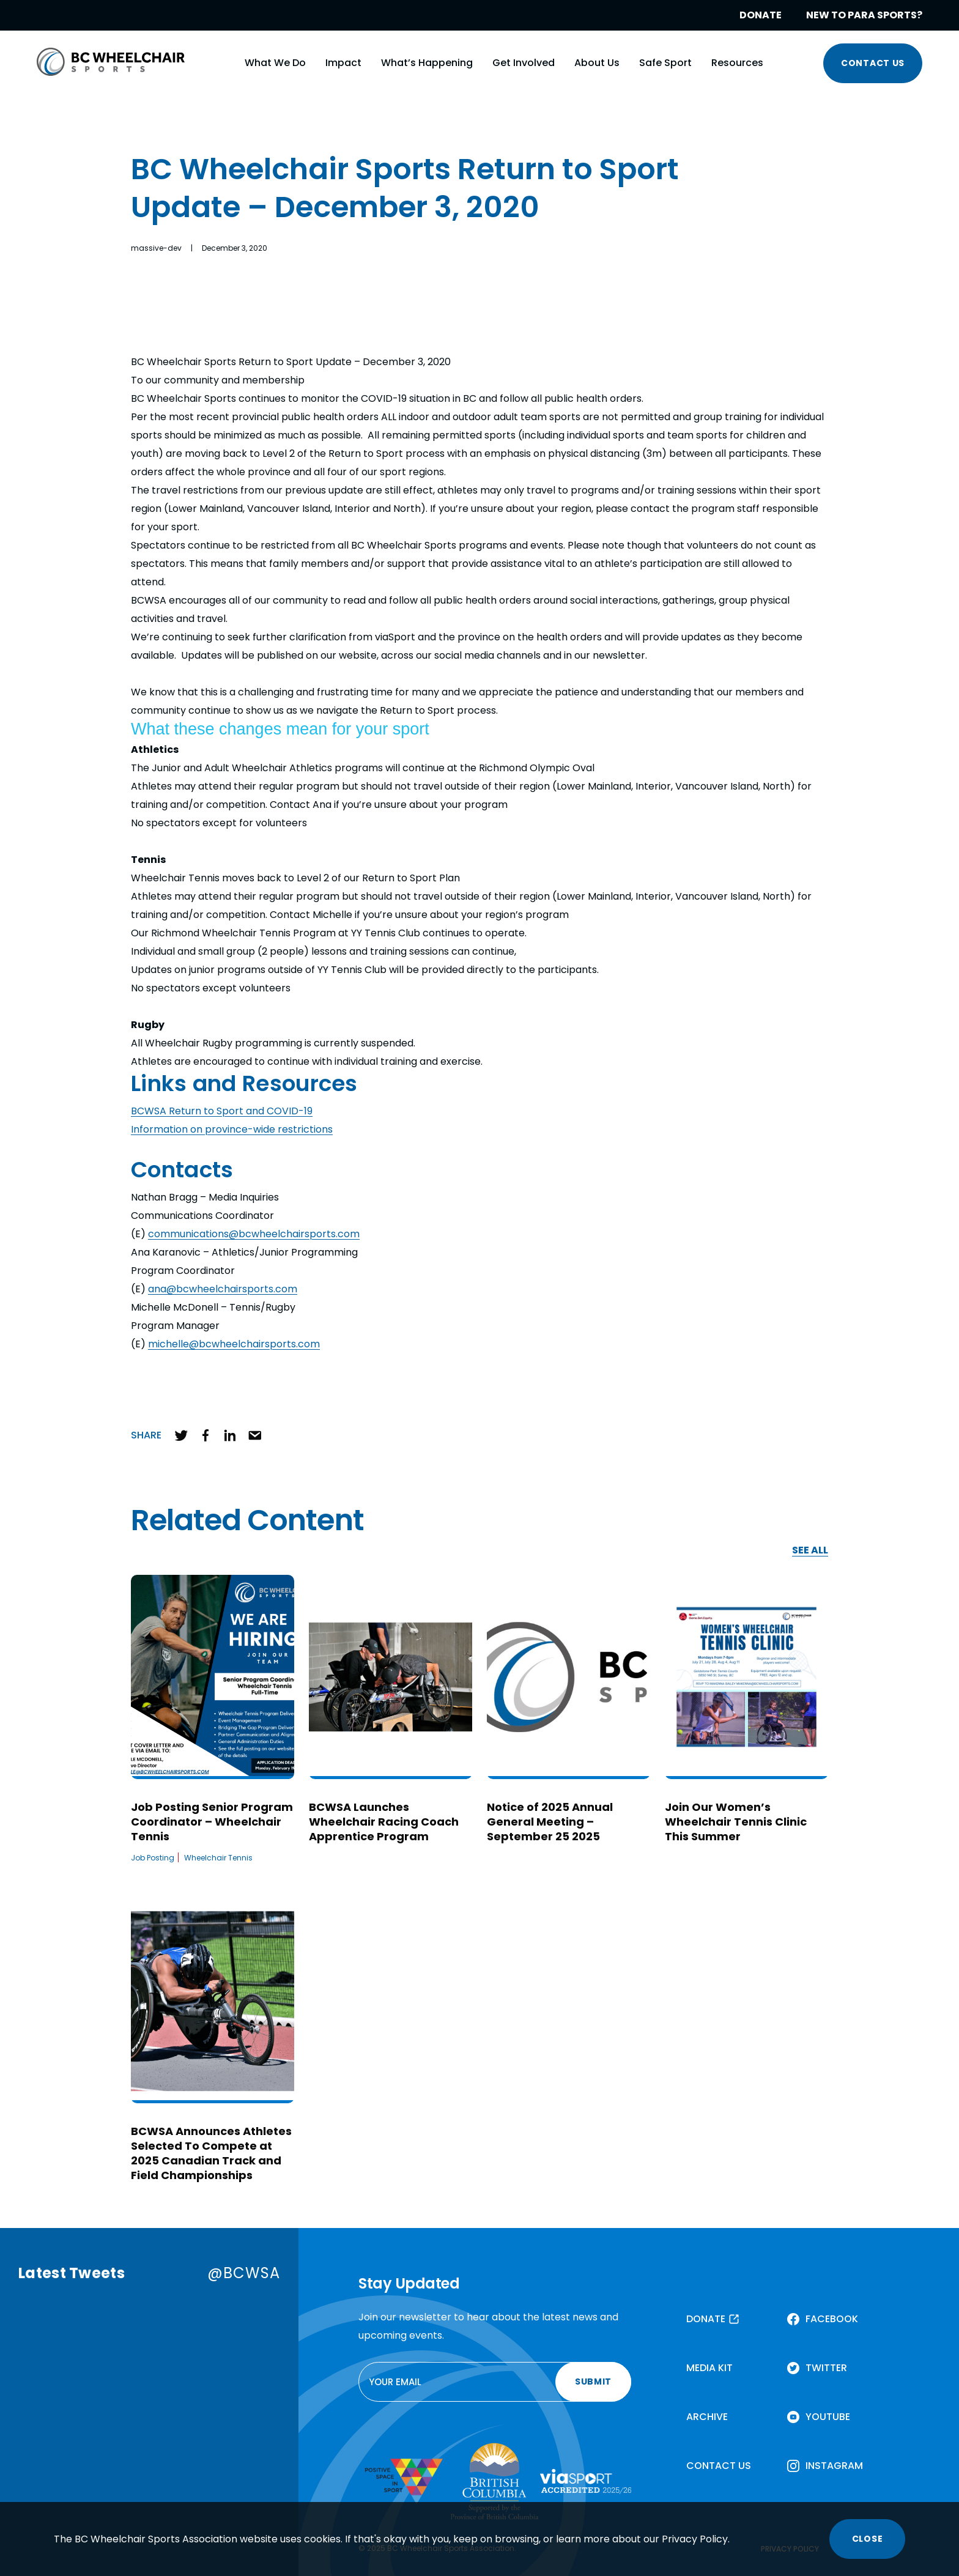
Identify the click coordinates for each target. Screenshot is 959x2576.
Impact (343, 63)
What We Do (275, 63)
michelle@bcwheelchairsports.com (234, 1344)
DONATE (760, 15)
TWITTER (826, 2368)
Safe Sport (665, 63)
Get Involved (523, 63)
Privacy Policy (695, 2539)
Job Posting (152, 1857)
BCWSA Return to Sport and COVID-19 (222, 1111)
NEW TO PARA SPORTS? (864, 15)
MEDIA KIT (709, 2368)
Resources (737, 63)
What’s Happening (427, 63)
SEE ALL (810, 1550)
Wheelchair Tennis (218, 1857)
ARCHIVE (707, 2417)
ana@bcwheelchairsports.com (222, 1289)
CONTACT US (873, 63)
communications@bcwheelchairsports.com (254, 1234)
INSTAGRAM (834, 2466)
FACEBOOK (831, 2319)
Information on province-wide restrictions (232, 1129)
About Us (597, 63)
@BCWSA (243, 2273)
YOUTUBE (827, 2417)
